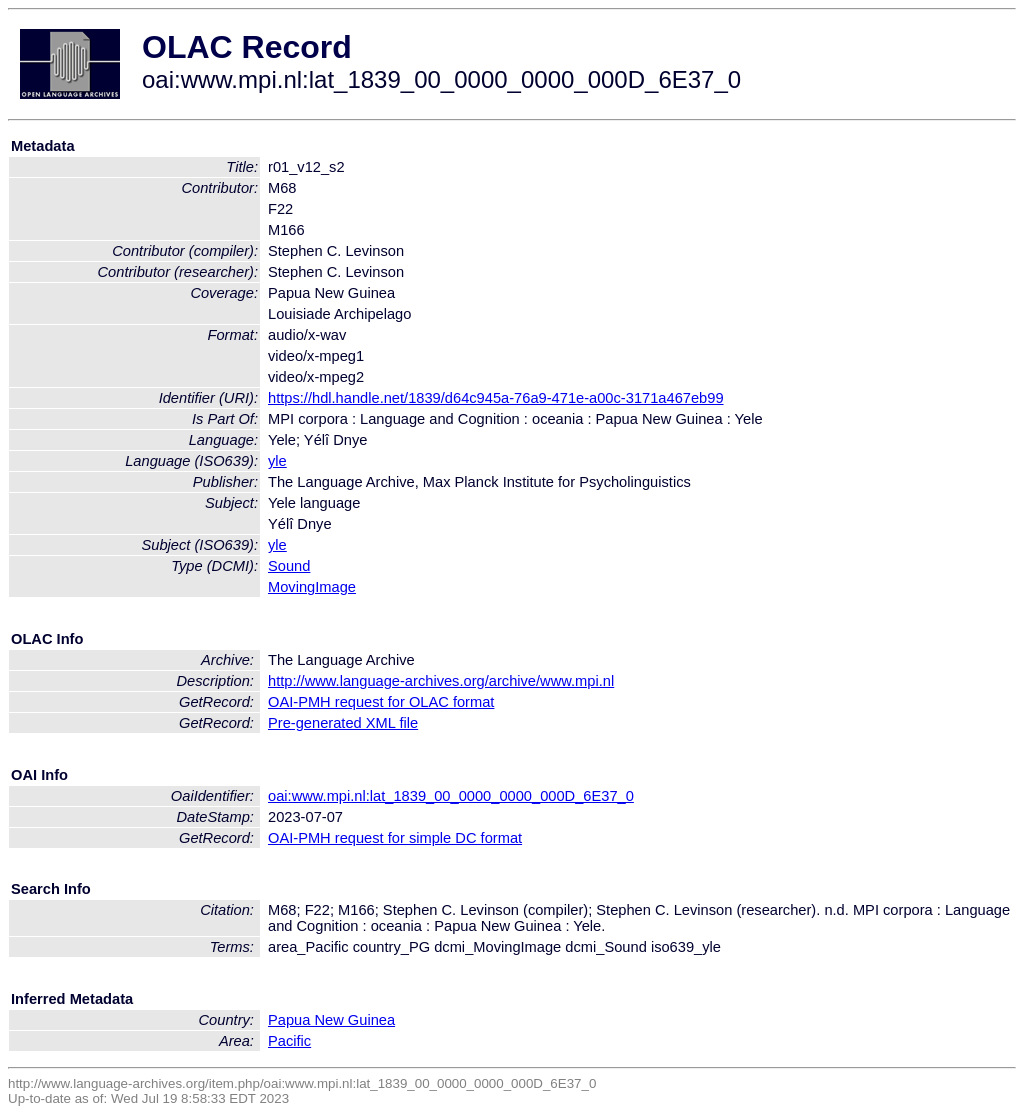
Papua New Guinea (331, 1020)
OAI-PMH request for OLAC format (381, 702)
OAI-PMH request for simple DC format (395, 838)
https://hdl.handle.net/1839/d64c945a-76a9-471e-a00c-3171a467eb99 (496, 398)
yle (277, 461)
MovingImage (312, 587)
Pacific (289, 1041)
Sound (289, 566)
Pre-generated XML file (343, 723)
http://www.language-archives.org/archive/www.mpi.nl (441, 681)
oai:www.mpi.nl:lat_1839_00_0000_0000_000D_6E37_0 (451, 796)
